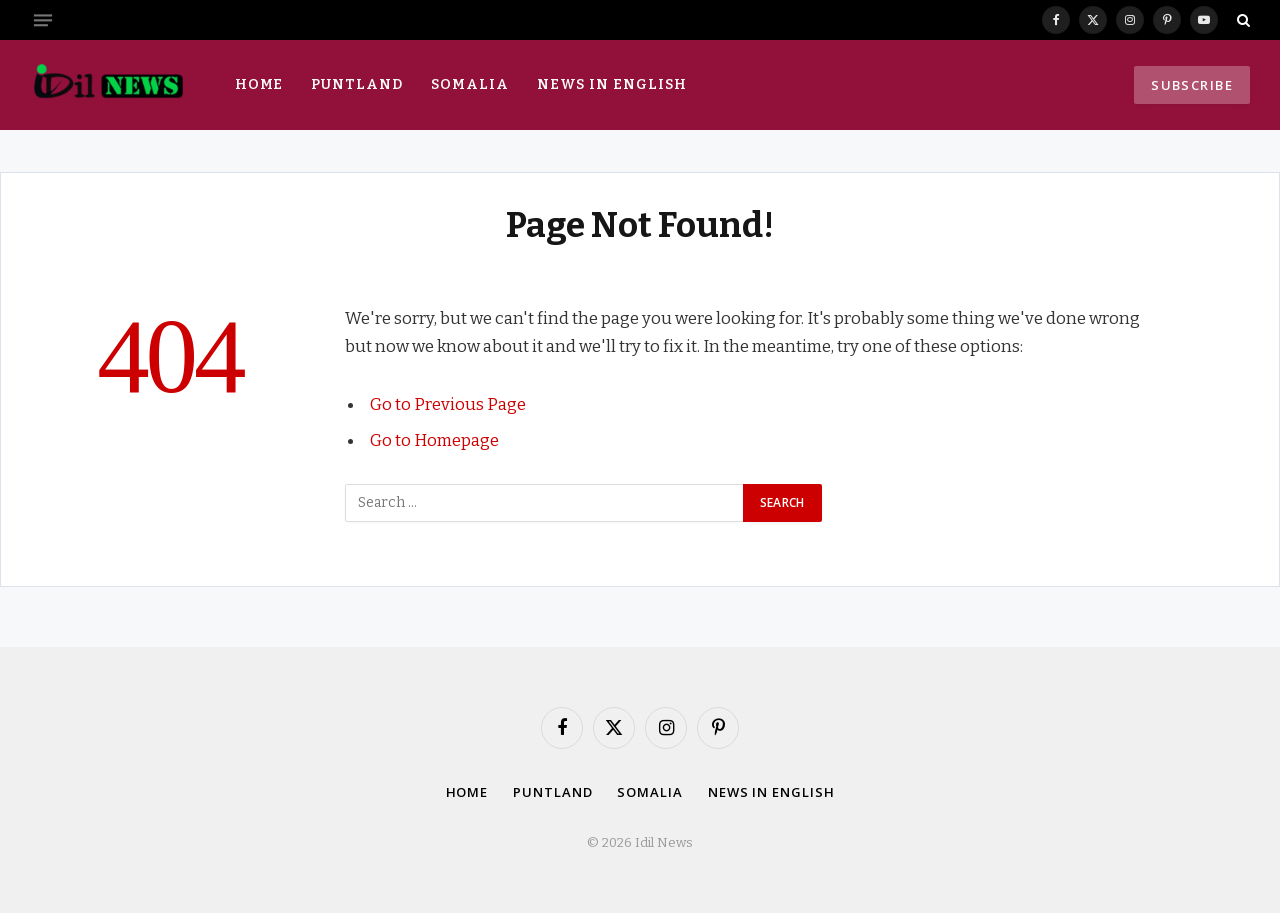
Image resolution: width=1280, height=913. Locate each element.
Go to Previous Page (448, 404)
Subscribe (1192, 85)
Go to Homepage (434, 440)
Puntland (357, 84)
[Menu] (43, 20)
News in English (612, 84)
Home (259, 84)
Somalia (470, 84)
